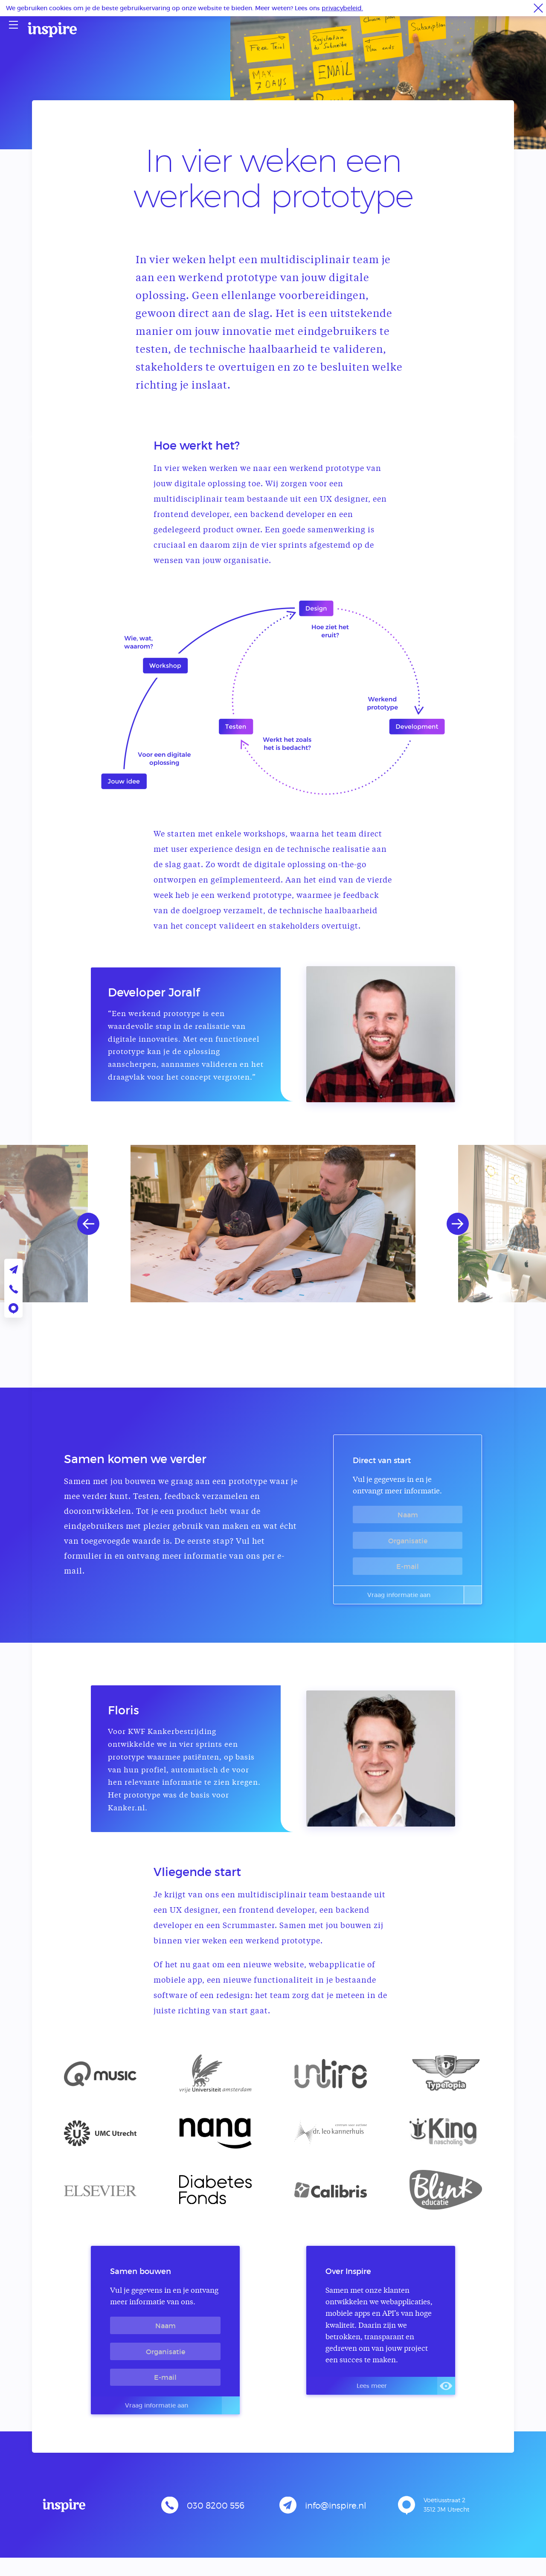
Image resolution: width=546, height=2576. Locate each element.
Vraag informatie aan (418, 1597)
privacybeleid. (342, 8)
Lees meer (402, 2393)
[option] (273, 1223)
